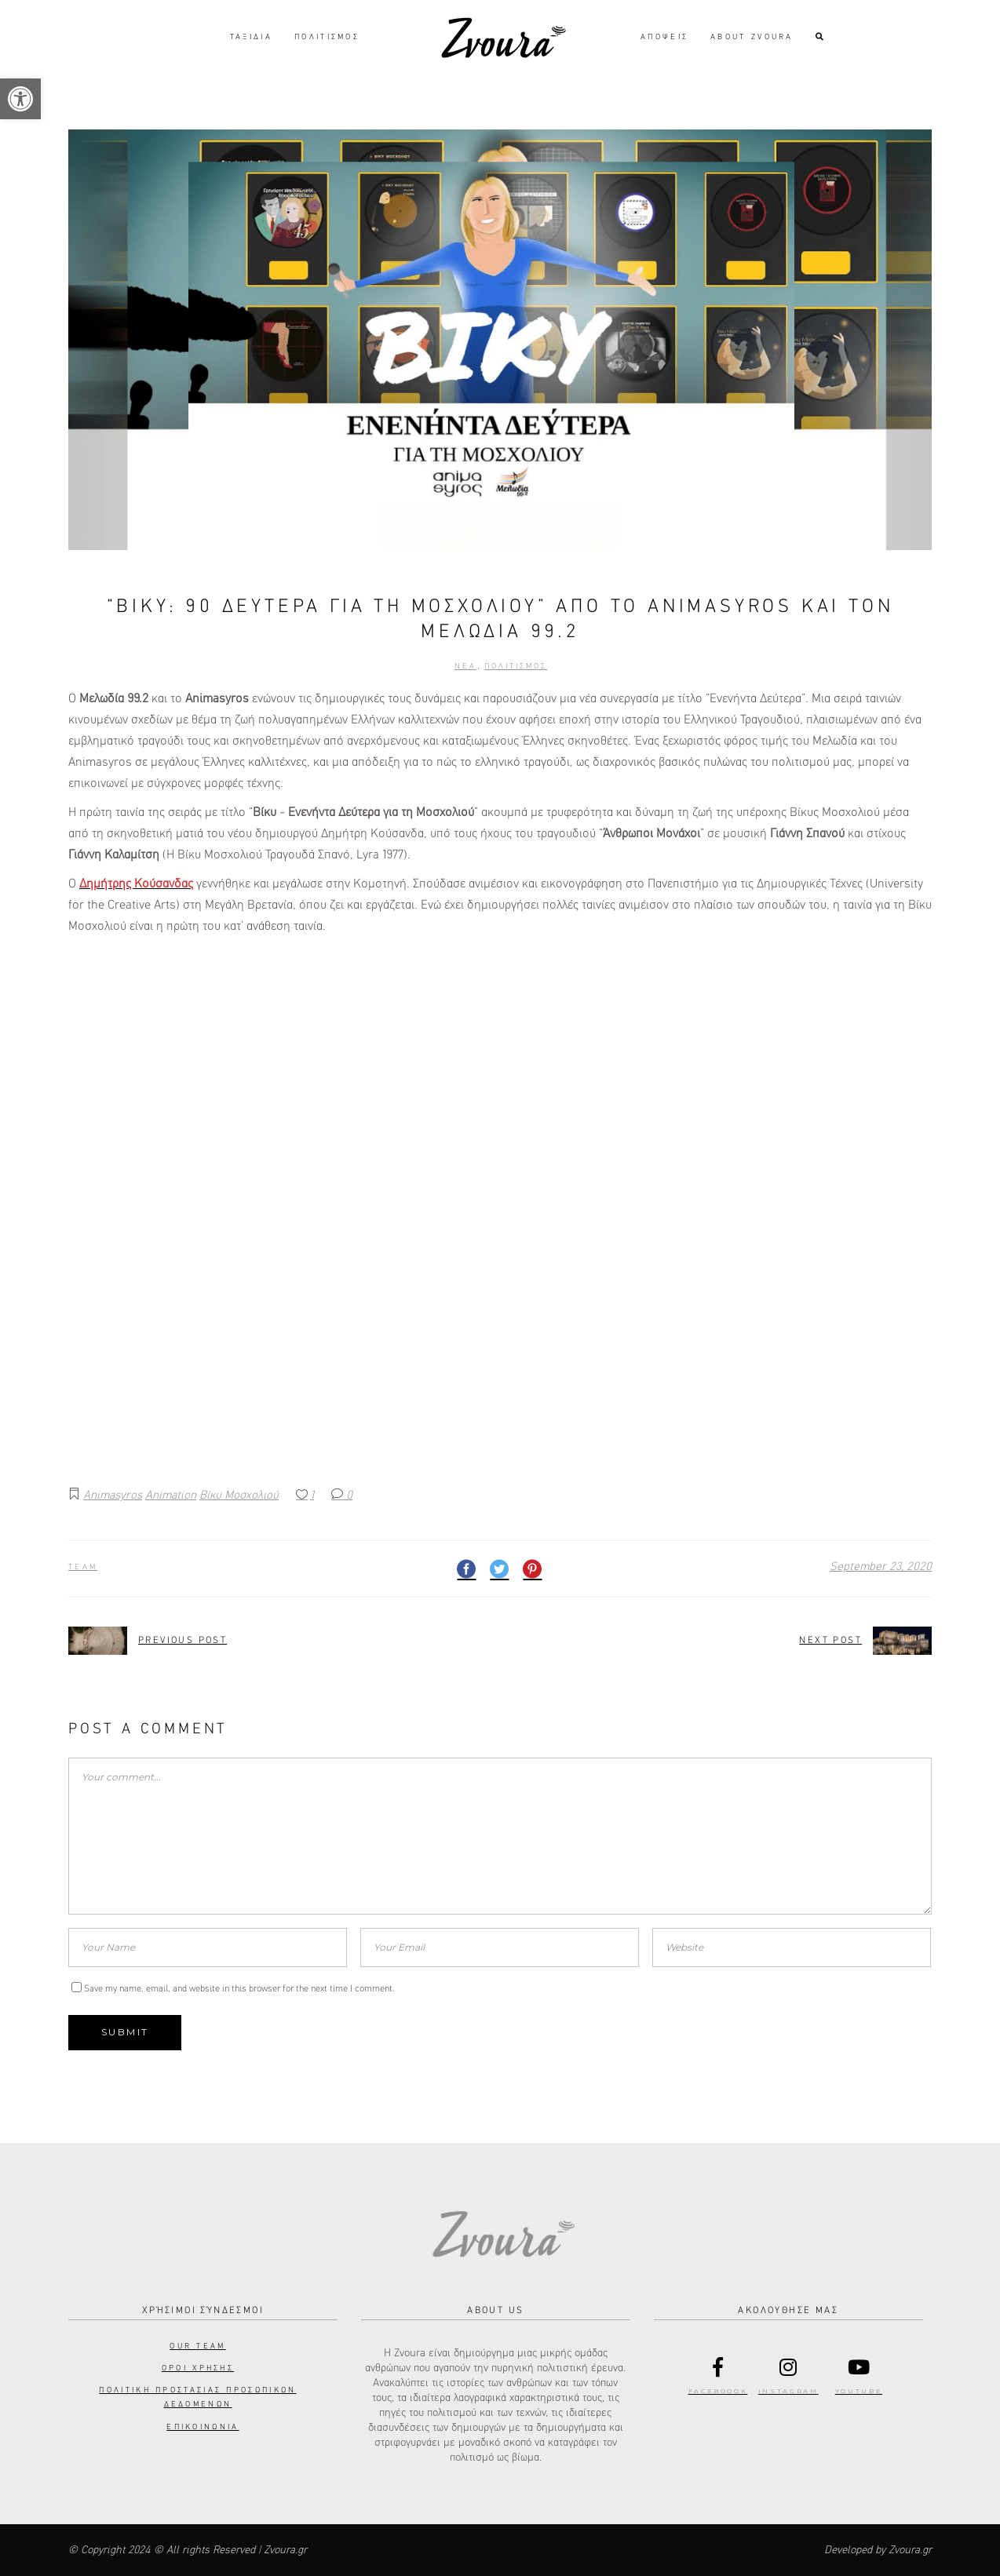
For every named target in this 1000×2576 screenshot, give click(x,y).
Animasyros (112, 1495)
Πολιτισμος (515, 666)
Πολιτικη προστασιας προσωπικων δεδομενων (197, 2397)
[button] (20, 98)
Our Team (197, 2346)
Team (82, 1567)
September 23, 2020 (881, 1566)
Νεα (465, 666)
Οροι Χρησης (198, 2368)
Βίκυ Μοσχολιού (239, 1495)
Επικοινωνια (202, 2427)
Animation (170, 1495)
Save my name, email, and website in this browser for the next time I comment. (239, 1989)
